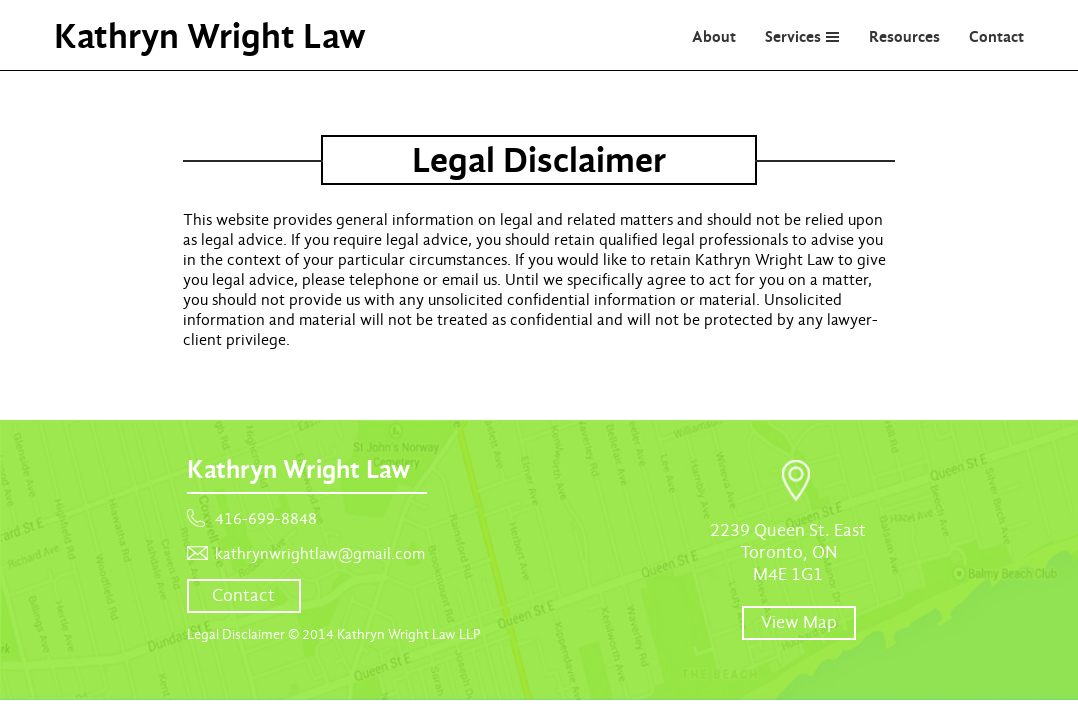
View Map (799, 622)
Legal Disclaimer (236, 634)
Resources (904, 36)
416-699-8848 (266, 519)
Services (793, 36)
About (714, 36)
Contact (996, 36)
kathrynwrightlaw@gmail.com (320, 554)
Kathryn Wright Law (210, 36)
